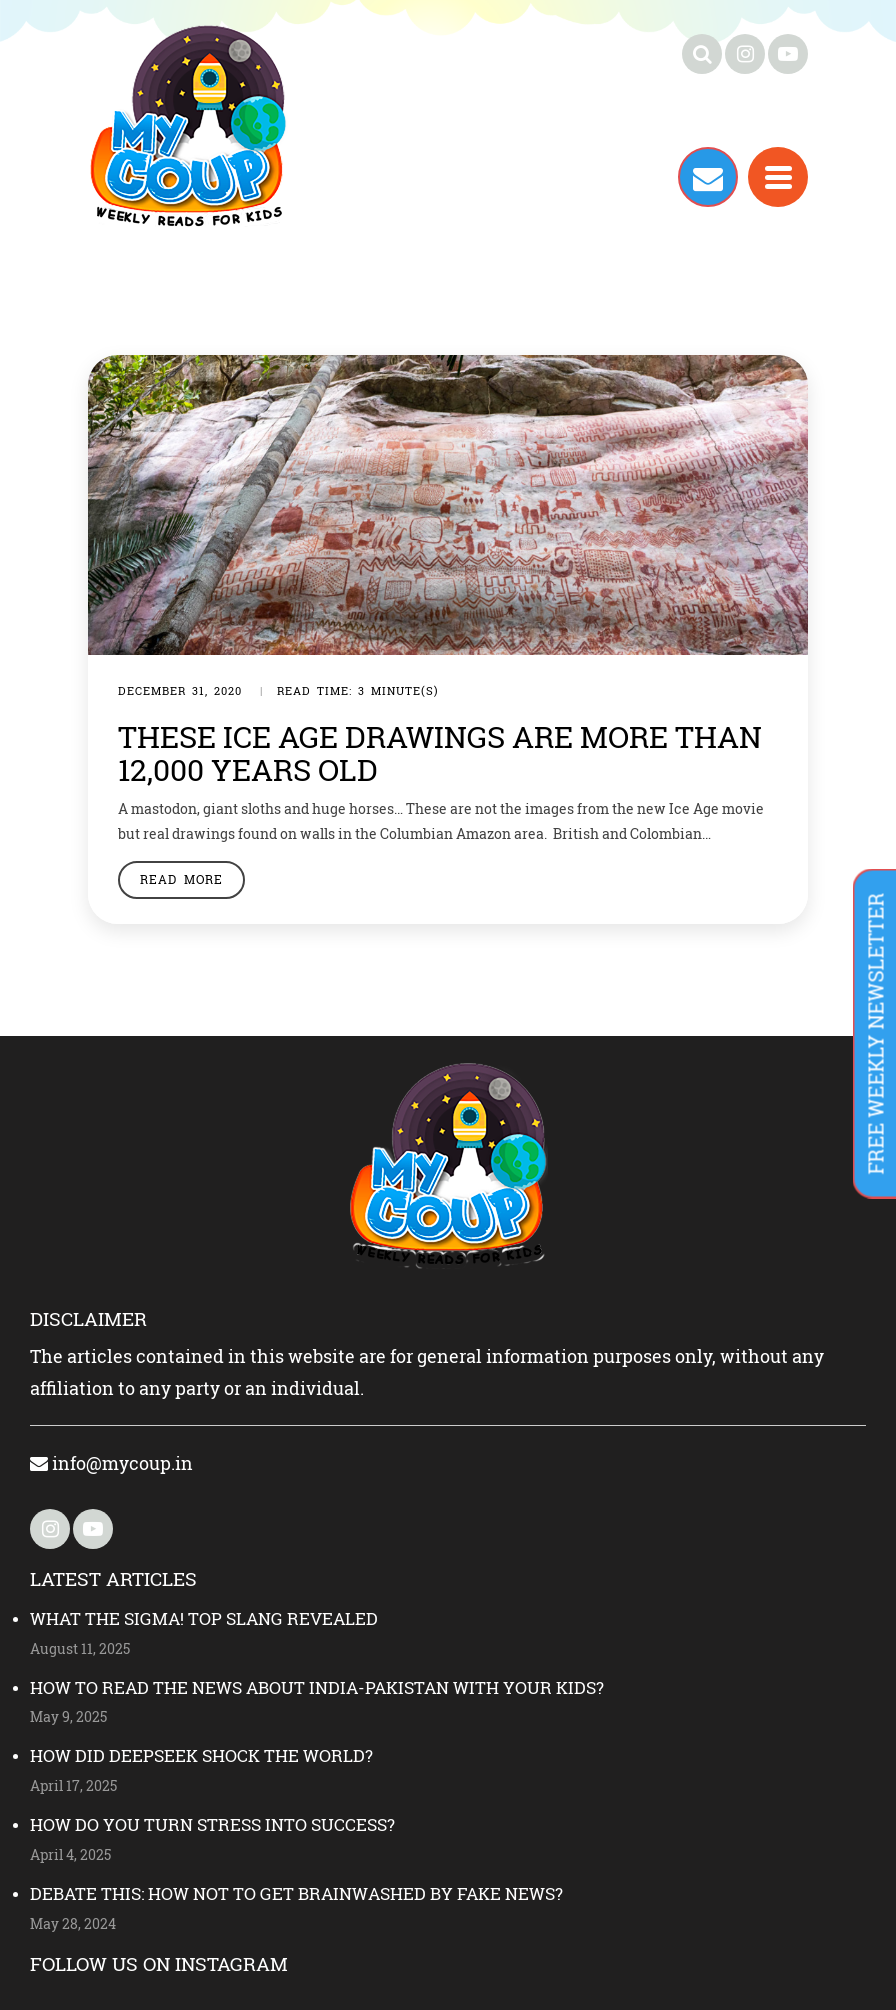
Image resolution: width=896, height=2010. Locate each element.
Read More (181, 879)
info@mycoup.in (111, 1463)
